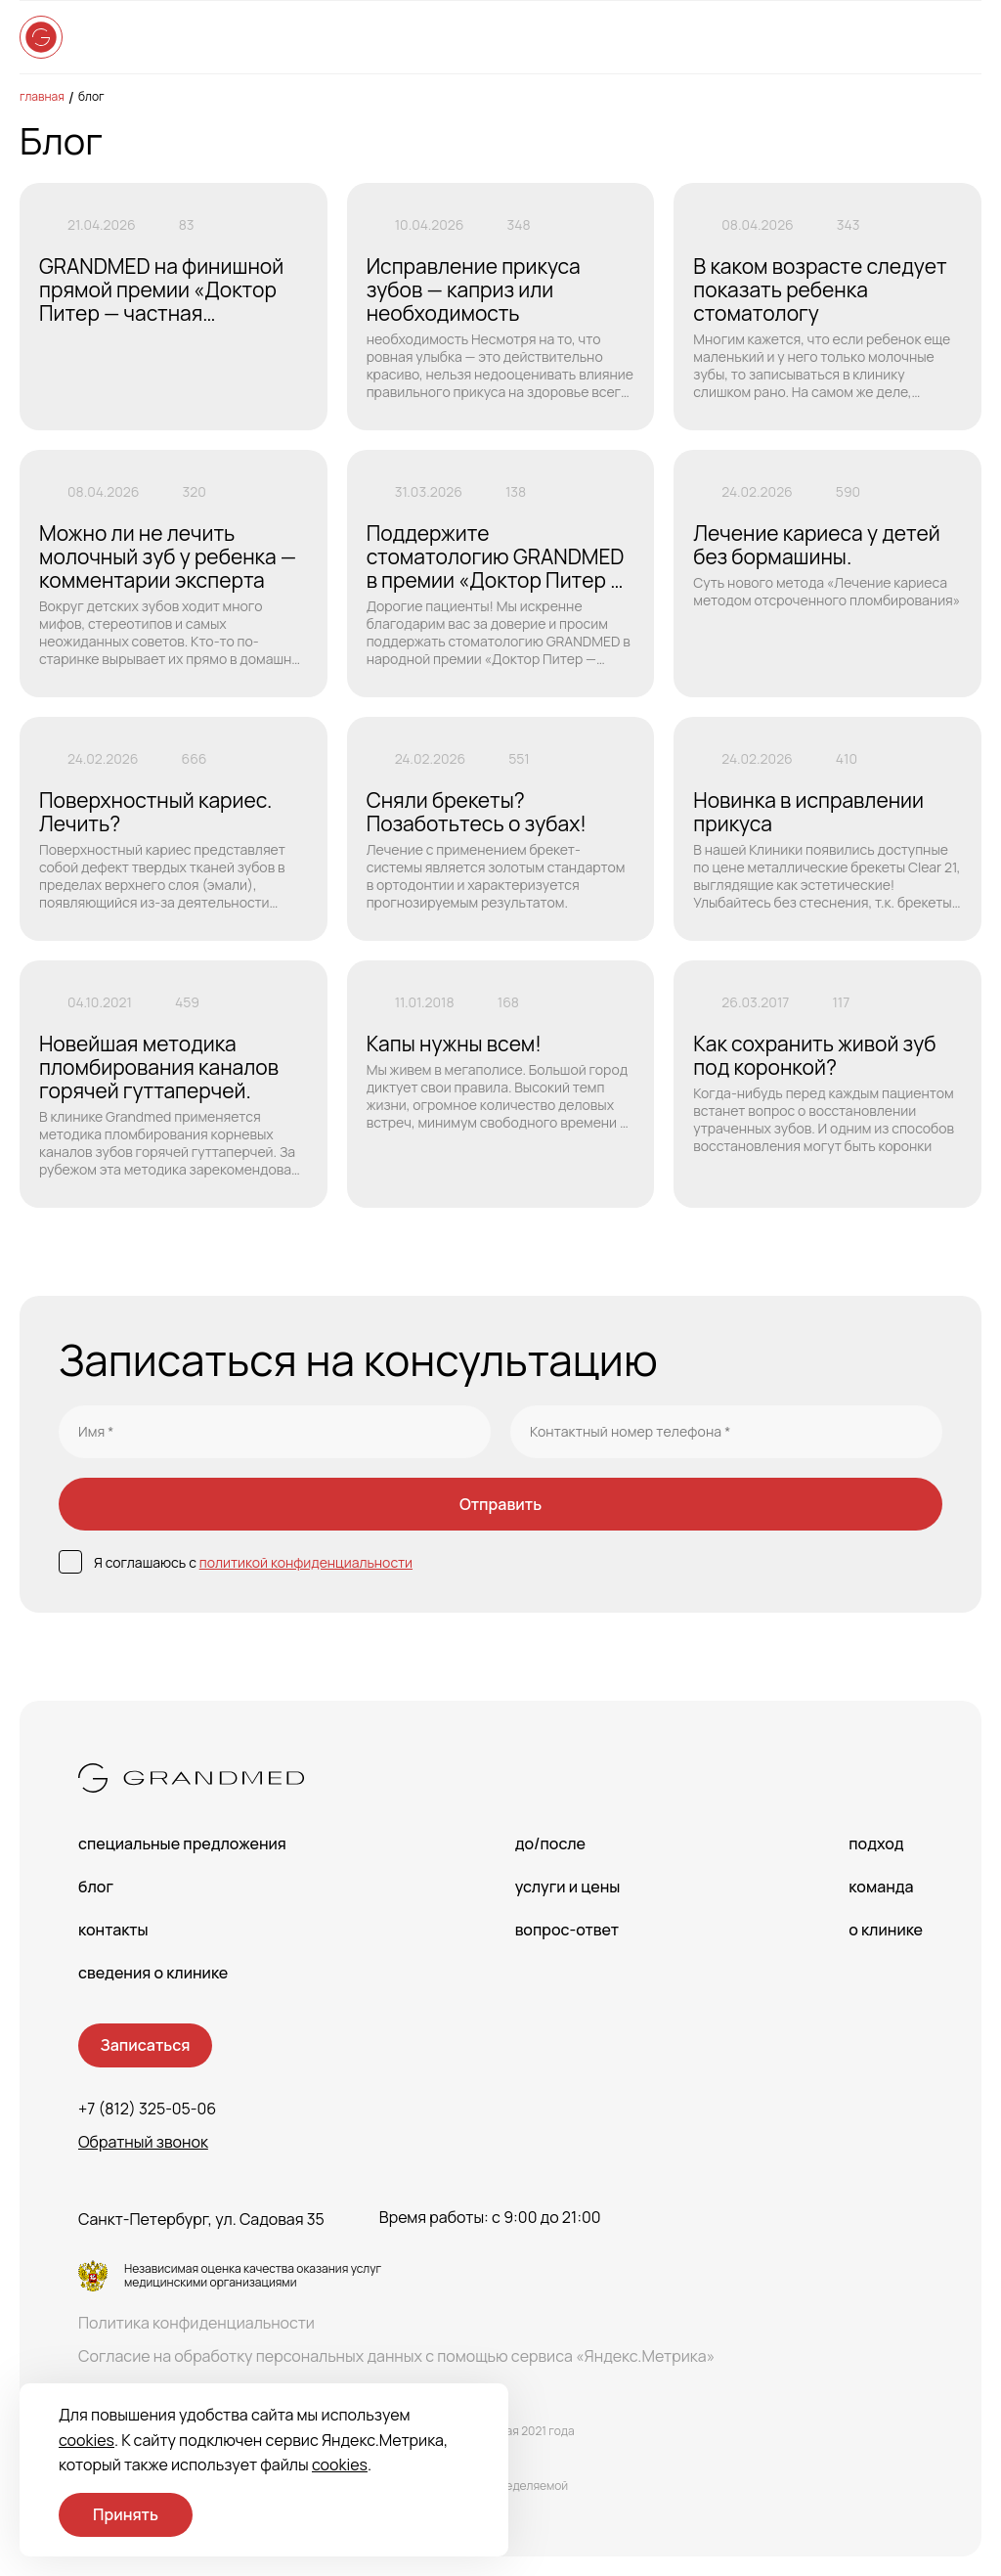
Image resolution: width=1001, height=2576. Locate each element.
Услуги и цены (568, 1886)
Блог (91, 96)
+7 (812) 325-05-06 (147, 2108)
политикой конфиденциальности (306, 1562)
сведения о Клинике (153, 1972)
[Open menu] (961, 37)
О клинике (886, 1929)
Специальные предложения (182, 1843)
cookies (86, 2440)
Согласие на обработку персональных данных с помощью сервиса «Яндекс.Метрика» (396, 2356)
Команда (881, 1886)
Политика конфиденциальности (196, 2322)
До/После (550, 1843)
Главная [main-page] (42, 96)
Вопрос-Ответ (567, 1929)
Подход (876, 1843)
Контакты (113, 1929)
